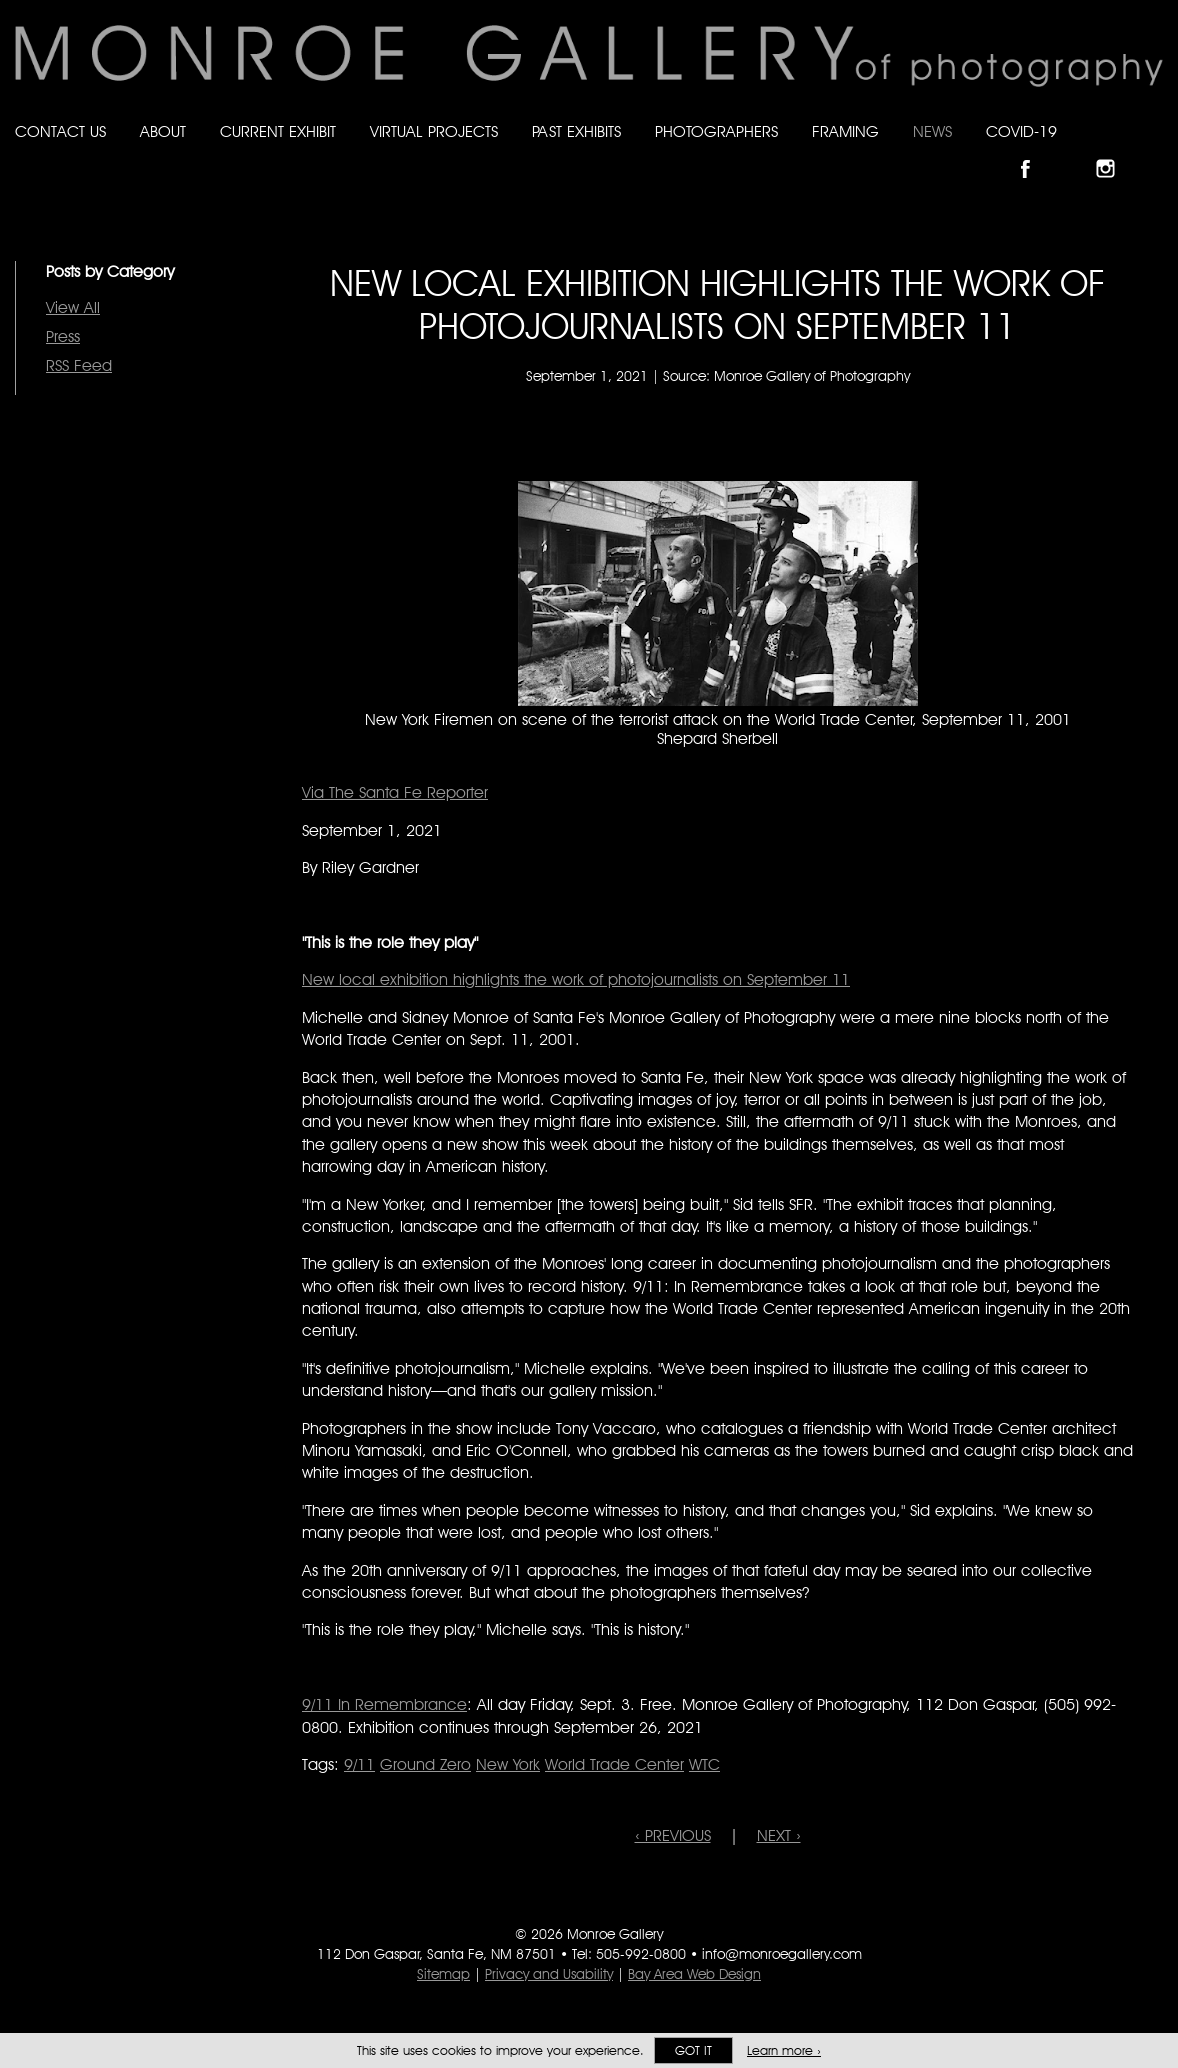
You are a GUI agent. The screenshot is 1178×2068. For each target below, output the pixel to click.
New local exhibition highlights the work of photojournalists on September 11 (576, 979)
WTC (704, 1764)
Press (63, 336)
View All (73, 307)
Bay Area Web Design (694, 1974)
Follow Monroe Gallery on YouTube (1154, 151)
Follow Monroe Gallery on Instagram (1114, 151)
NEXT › (779, 1835)
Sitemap (443, 1974)
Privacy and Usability (549, 1974)
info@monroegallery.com (782, 1954)
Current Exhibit (278, 131)
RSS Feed (79, 365)
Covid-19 (1021, 131)
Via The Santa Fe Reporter (395, 792)
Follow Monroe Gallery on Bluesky (1075, 151)
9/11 (359, 1764)
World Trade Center (614, 1764)
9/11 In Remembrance (384, 1704)
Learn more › (784, 2050)
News (932, 131)
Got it (693, 2050)
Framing (845, 131)
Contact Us (60, 131)
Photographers (716, 131)
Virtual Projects (434, 131)
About (163, 131)
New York (508, 1764)
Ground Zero (425, 1764)
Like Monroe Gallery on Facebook (1034, 151)
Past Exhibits (576, 131)
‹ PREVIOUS (673, 1835)
